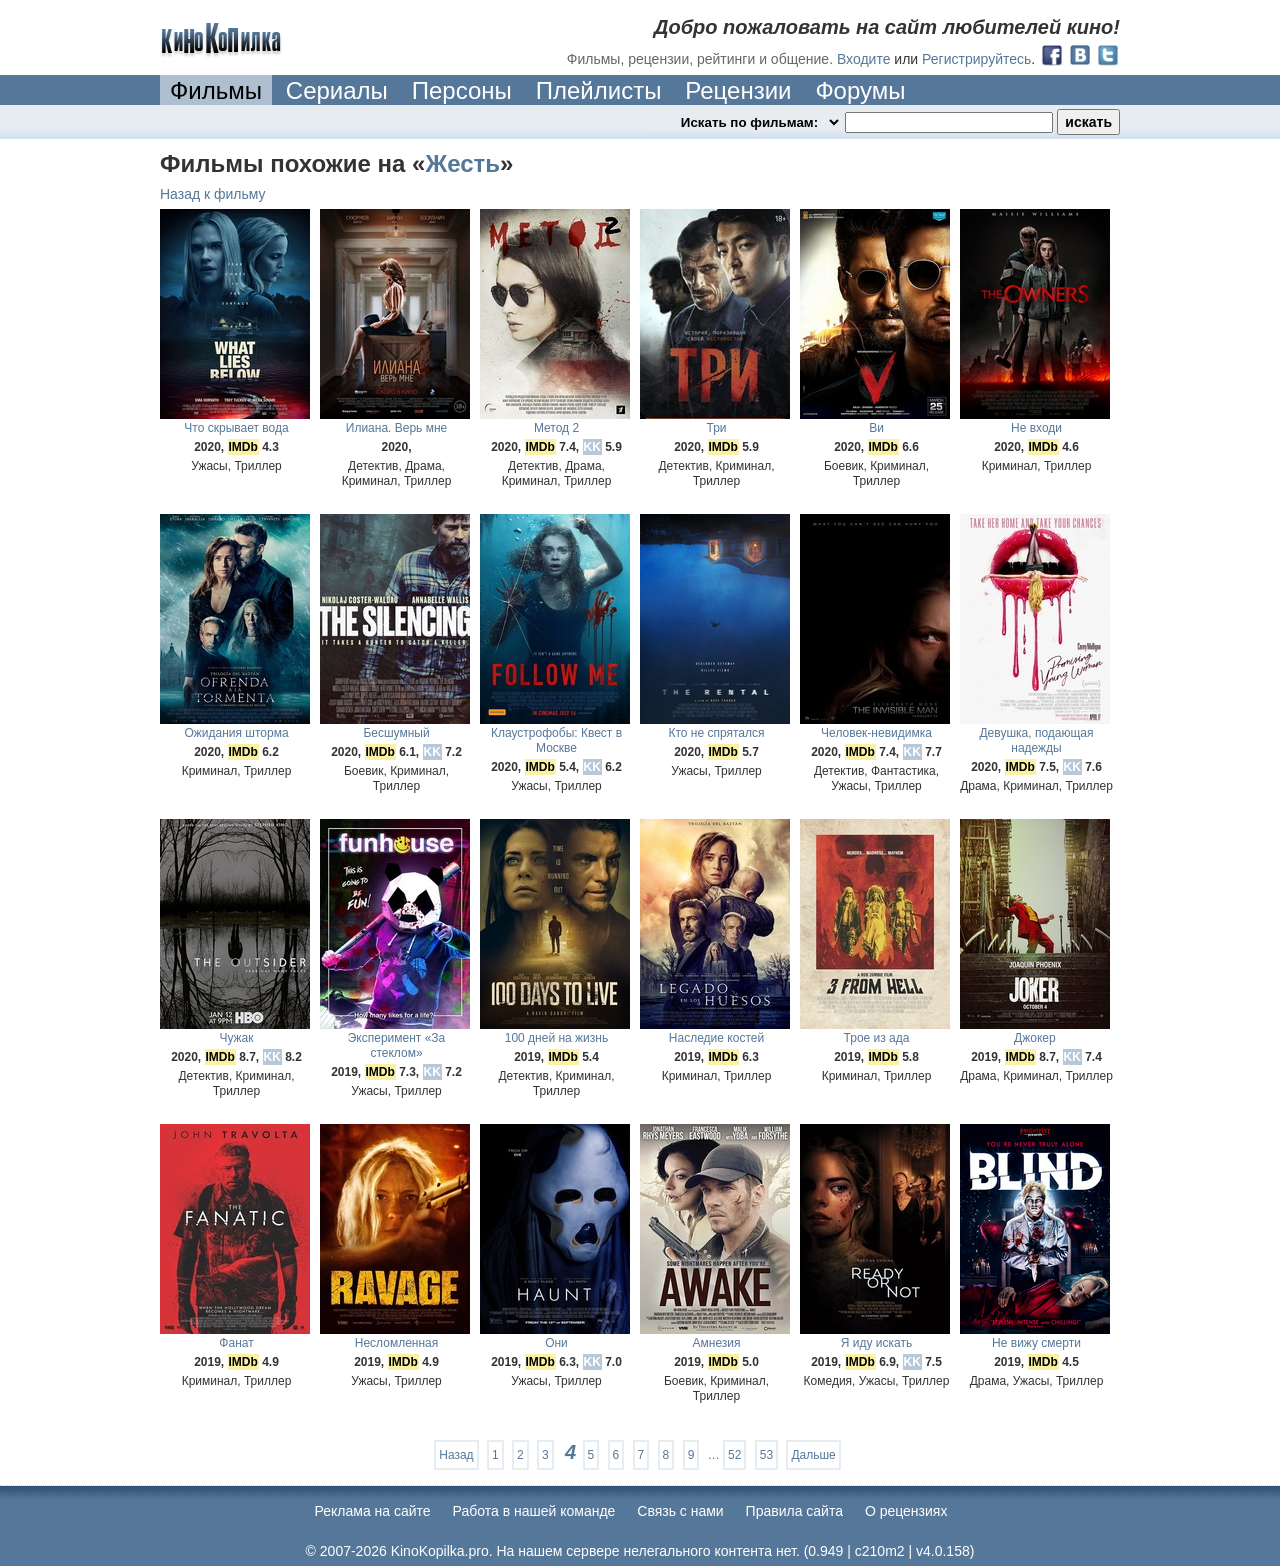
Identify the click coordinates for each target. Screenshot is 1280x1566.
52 (734, 1455)
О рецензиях (906, 1511)
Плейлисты (599, 90)
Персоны (462, 90)
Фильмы (216, 90)
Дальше (813, 1455)
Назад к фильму (213, 194)
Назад (456, 1455)
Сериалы (337, 90)
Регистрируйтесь (976, 59)
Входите (864, 59)
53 (766, 1455)
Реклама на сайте (373, 1511)
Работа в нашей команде (534, 1511)
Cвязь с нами (680, 1511)
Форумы (860, 90)
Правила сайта (794, 1511)
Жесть (462, 163)
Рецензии (738, 90)
